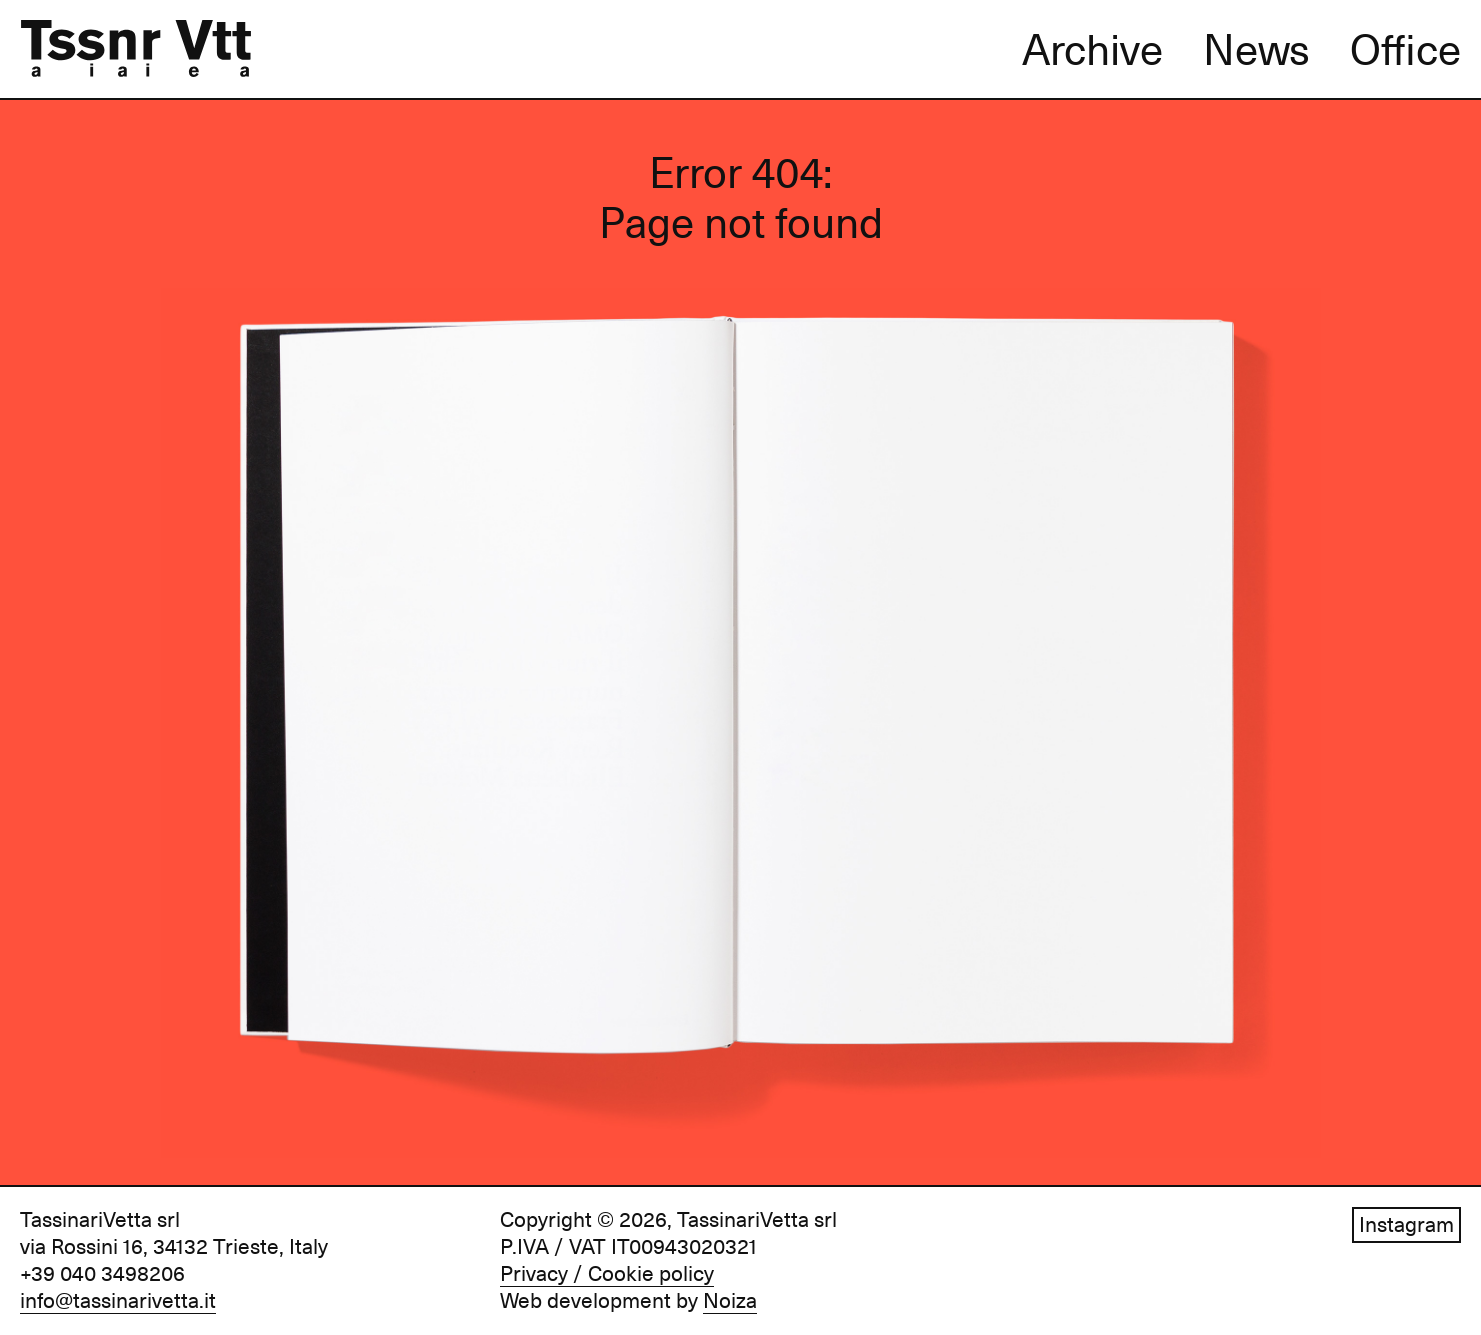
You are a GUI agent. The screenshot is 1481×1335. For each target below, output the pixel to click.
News (1256, 50)
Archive (1092, 50)
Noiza (730, 1301)
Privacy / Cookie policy (607, 1274)
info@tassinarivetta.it (118, 1301)
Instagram (1406, 1225)
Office (1405, 50)
